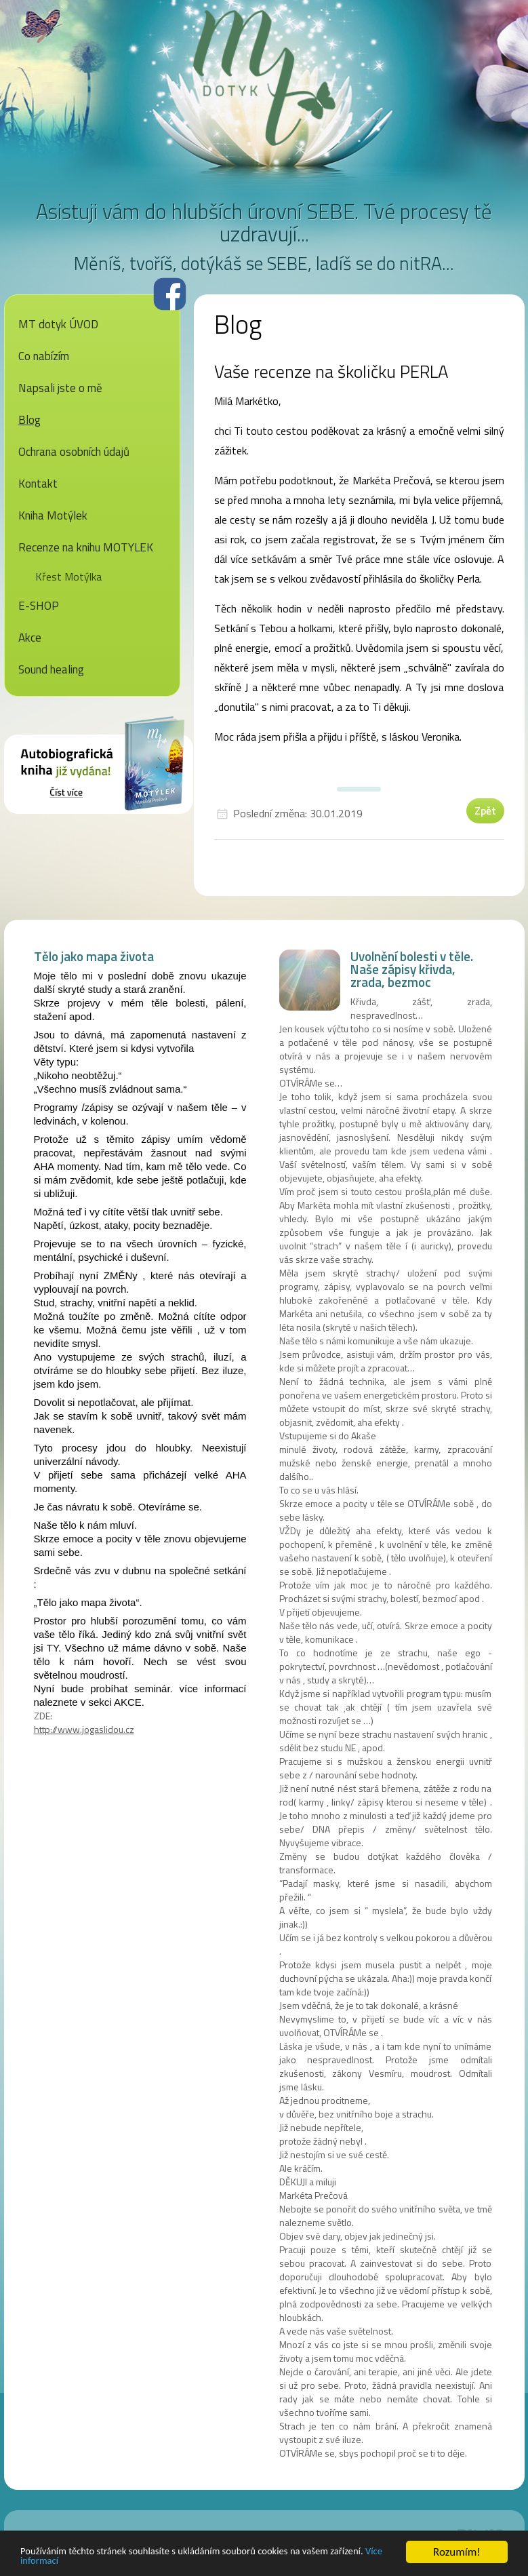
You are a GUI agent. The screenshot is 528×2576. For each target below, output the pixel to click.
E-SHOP (38, 605)
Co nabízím (43, 356)
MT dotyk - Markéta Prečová (264, 78)
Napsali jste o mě (60, 388)
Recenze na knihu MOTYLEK (85, 547)
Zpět (485, 810)
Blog (29, 420)
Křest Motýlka (68, 576)
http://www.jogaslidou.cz (84, 1729)
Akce (29, 637)
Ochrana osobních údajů (73, 452)
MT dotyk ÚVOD (58, 324)
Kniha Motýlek (52, 515)
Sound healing (51, 669)
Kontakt (38, 483)
